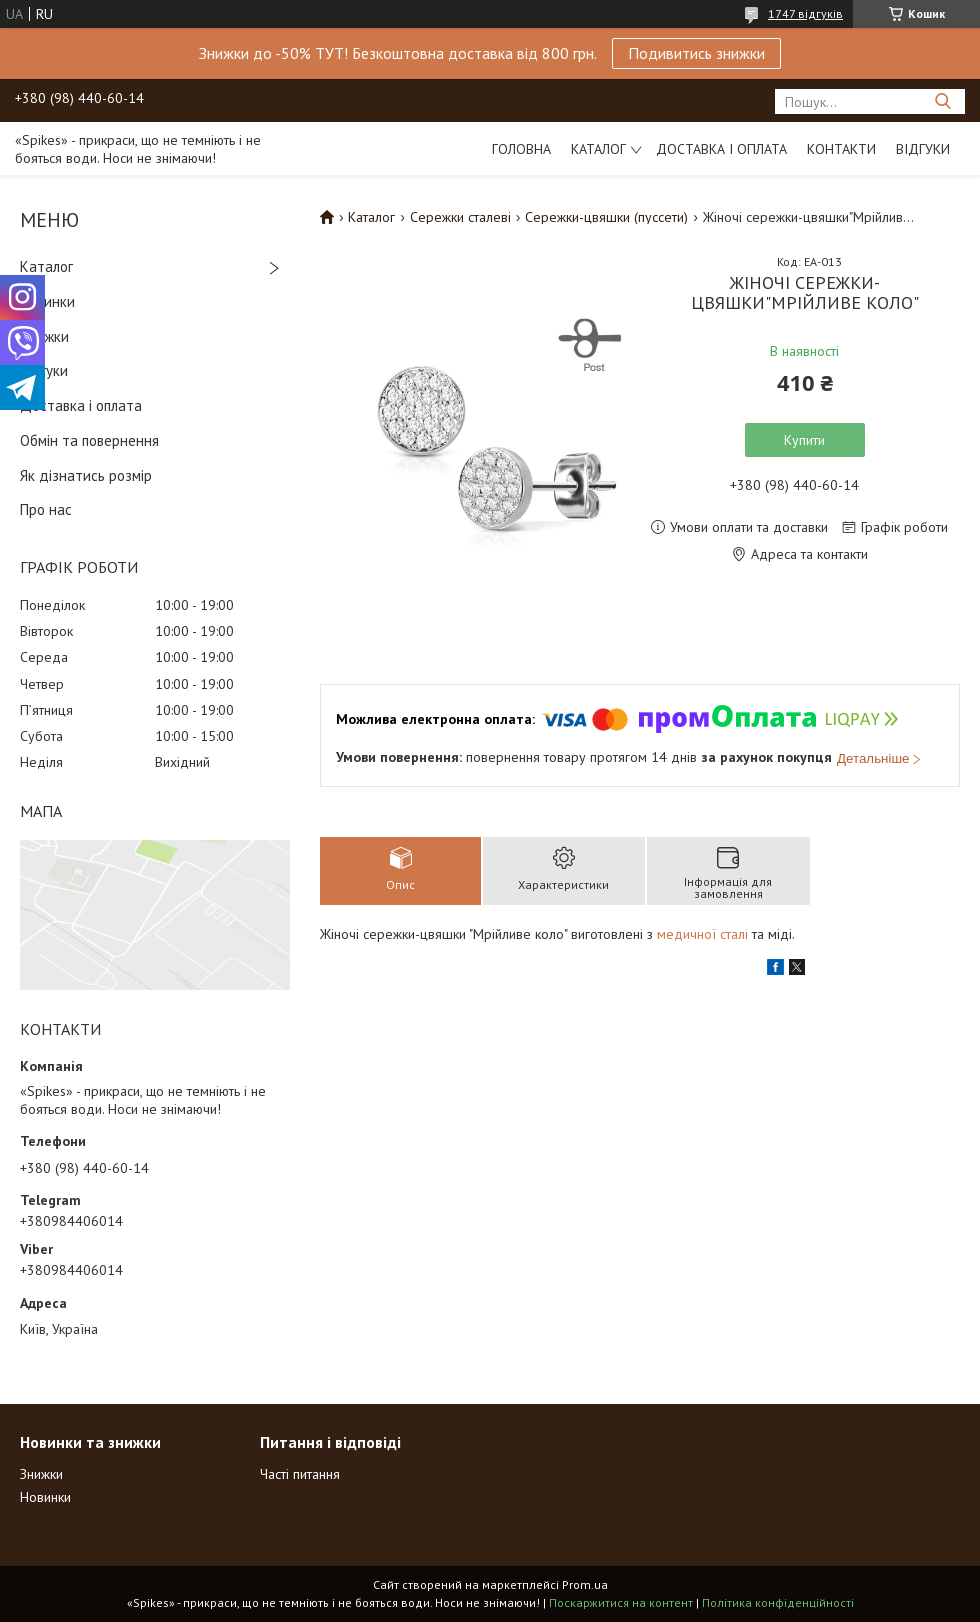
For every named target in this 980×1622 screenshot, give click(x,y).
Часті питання (300, 1474)
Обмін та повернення (89, 440)
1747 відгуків (805, 13)
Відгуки (923, 149)
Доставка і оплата (721, 149)
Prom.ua (585, 1584)
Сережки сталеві (460, 217)
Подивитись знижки (696, 53)
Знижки (44, 336)
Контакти (841, 149)
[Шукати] (942, 101)
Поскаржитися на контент (621, 1602)
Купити (804, 440)
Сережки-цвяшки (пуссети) (606, 217)
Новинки (47, 301)
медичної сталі (702, 934)
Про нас (46, 509)
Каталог (598, 149)
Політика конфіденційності (778, 1602)
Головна (521, 149)
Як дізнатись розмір (86, 475)
